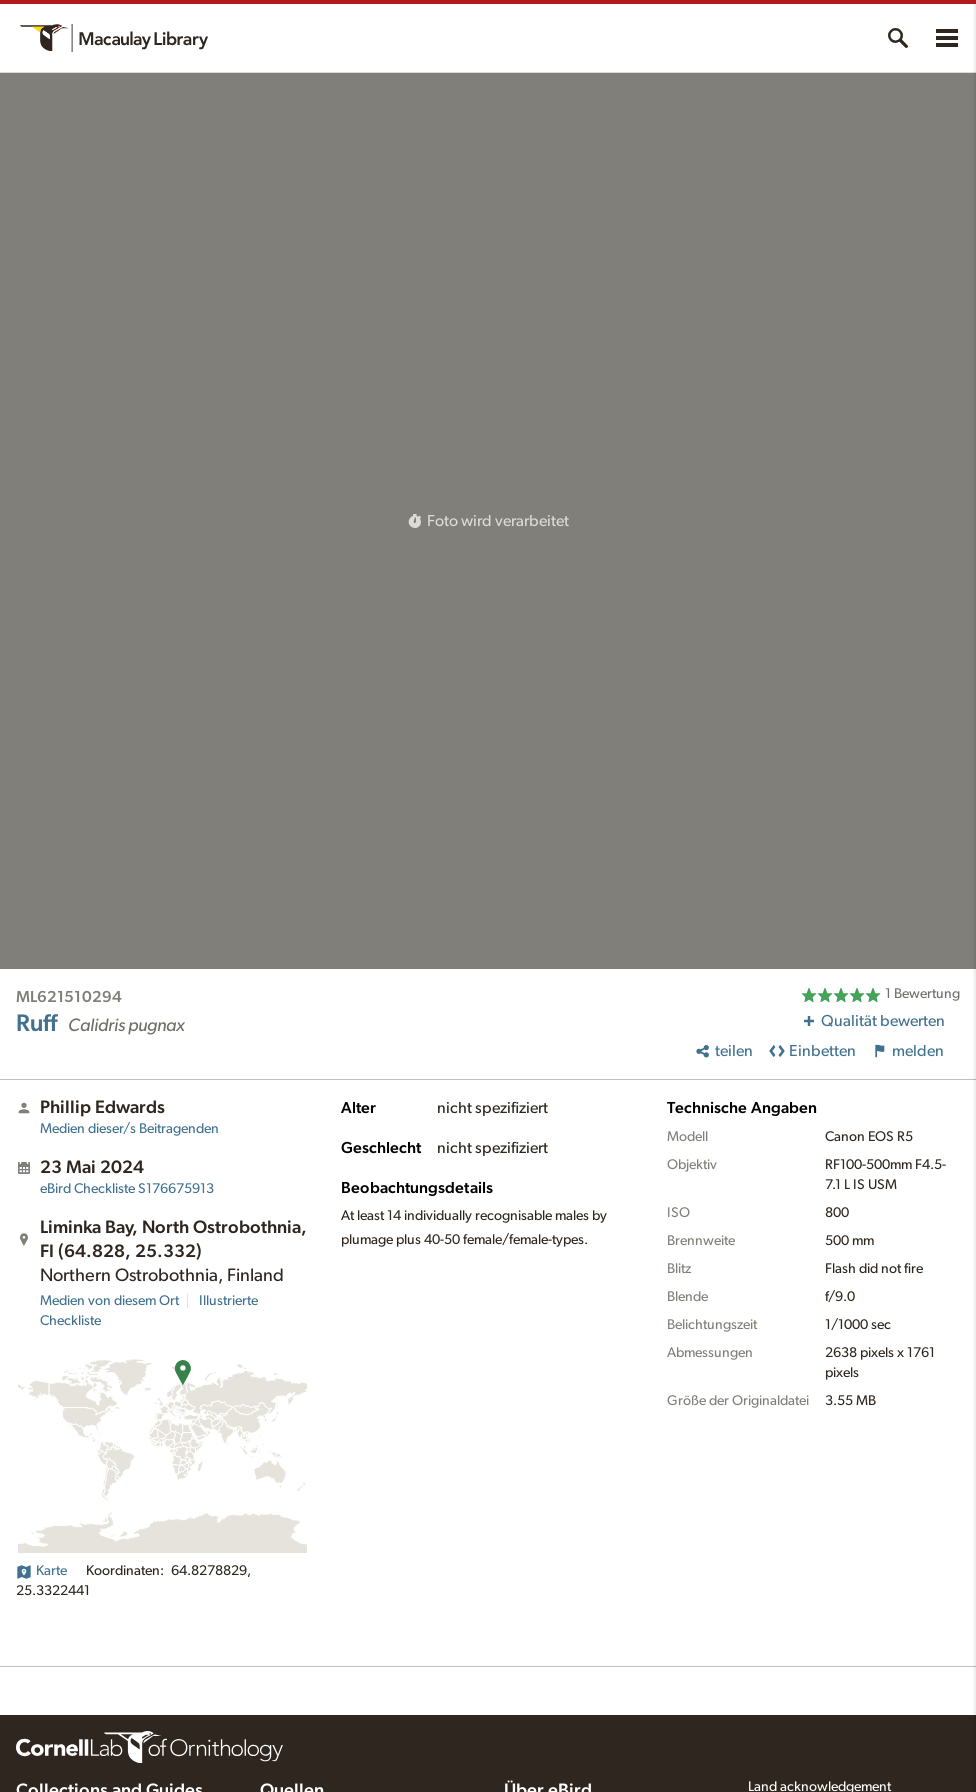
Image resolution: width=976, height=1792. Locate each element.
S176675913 (127, 1189)
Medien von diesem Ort (109, 1301)
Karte (41, 1571)
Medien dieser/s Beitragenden (129, 1129)
